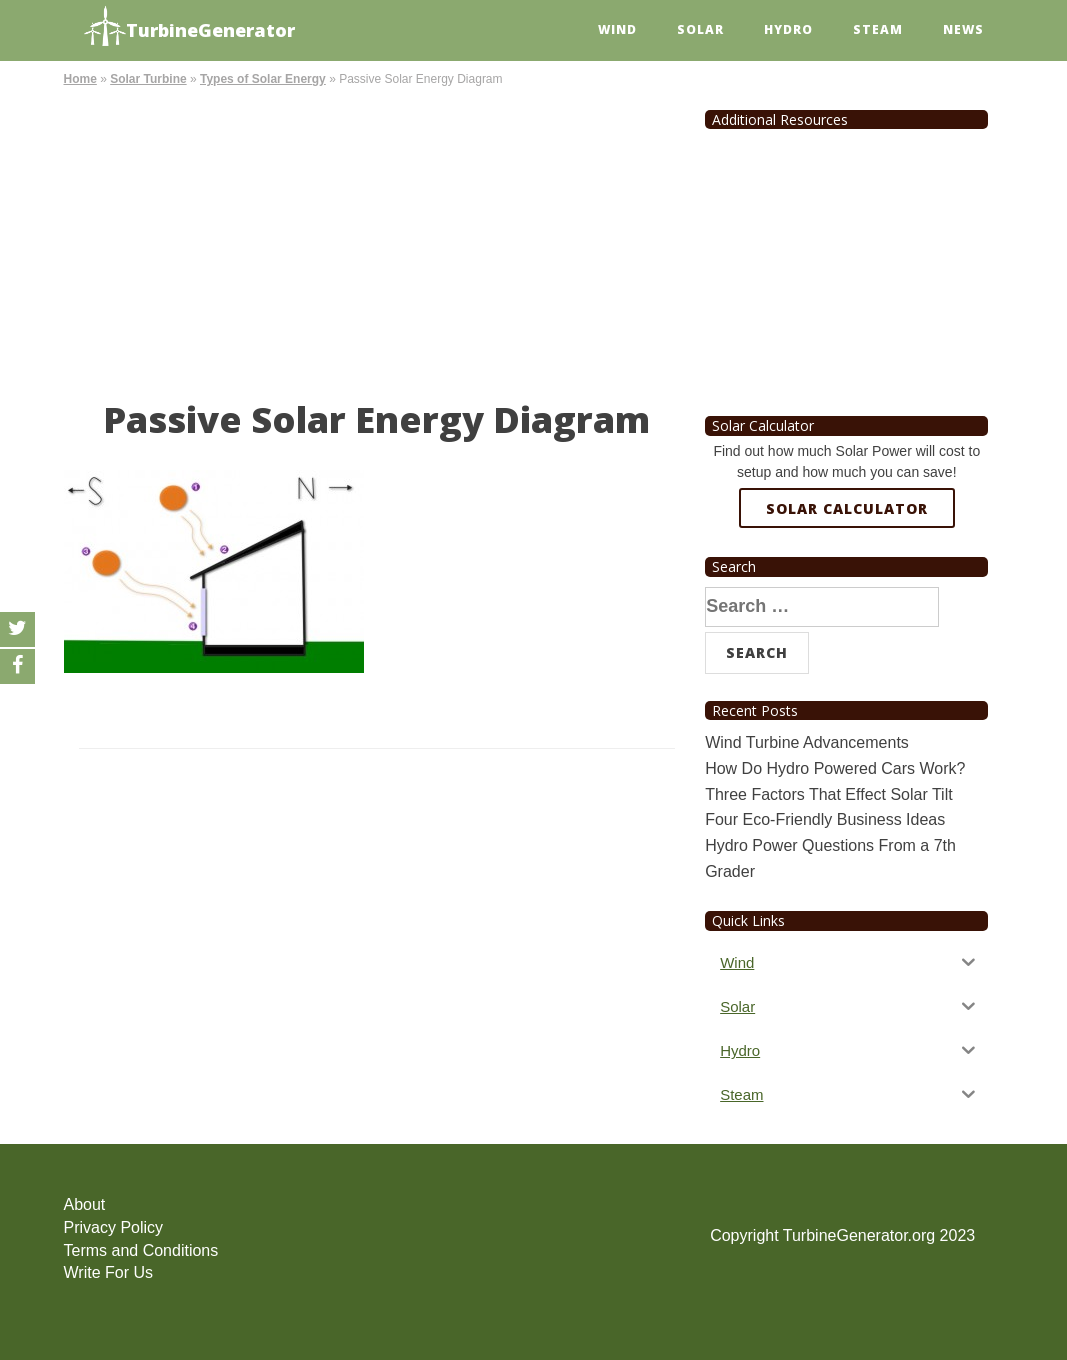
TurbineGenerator (189, 27)
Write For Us (108, 1272)
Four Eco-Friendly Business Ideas (825, 819)
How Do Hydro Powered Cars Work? (835, 768)
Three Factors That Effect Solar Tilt (829, 794)
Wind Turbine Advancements (807, 742)
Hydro (788, 29)
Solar (700, 29)
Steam (878, 29)
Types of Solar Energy (263, 79)
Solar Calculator (847, 508)
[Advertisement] (377, 240)
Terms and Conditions (141, 1250)
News (963, 29)
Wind (617, 29)
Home (80, 79)
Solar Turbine (148, 79)
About (85, 1204)
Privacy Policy (114, 1227)
